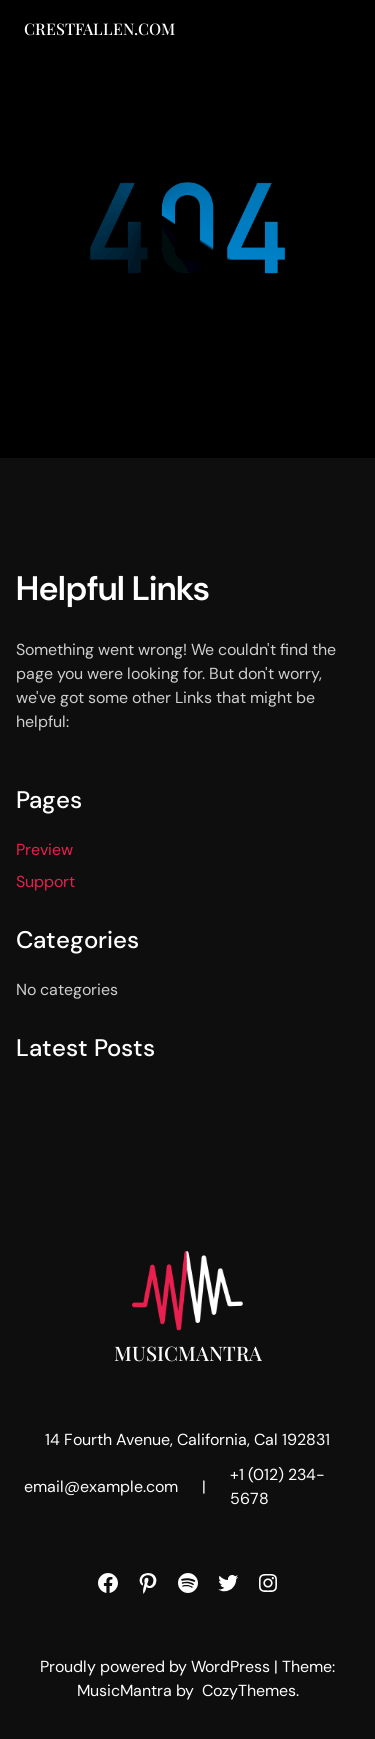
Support (45, 881)
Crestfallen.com (99, 28)
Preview (44, 849)
